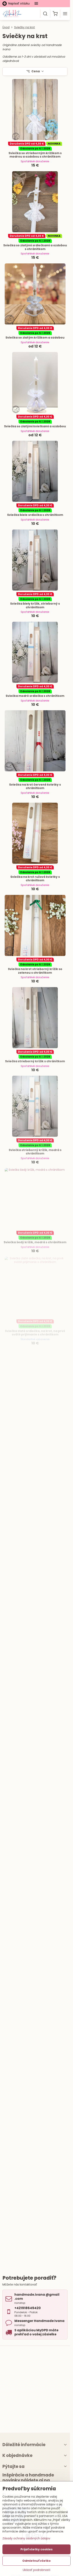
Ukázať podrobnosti (36, 2570)
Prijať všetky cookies (36, 2549)
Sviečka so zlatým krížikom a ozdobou (34, 337)
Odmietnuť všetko (36, 2561)
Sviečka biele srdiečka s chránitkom (35, 515)
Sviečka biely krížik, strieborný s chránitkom (35, 605)
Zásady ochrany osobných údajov (26, 2538)
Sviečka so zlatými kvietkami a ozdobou (35, 426)
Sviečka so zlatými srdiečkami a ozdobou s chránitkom (35, 247)
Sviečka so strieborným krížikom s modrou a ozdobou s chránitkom (35, 155)
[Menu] (65, 14)
